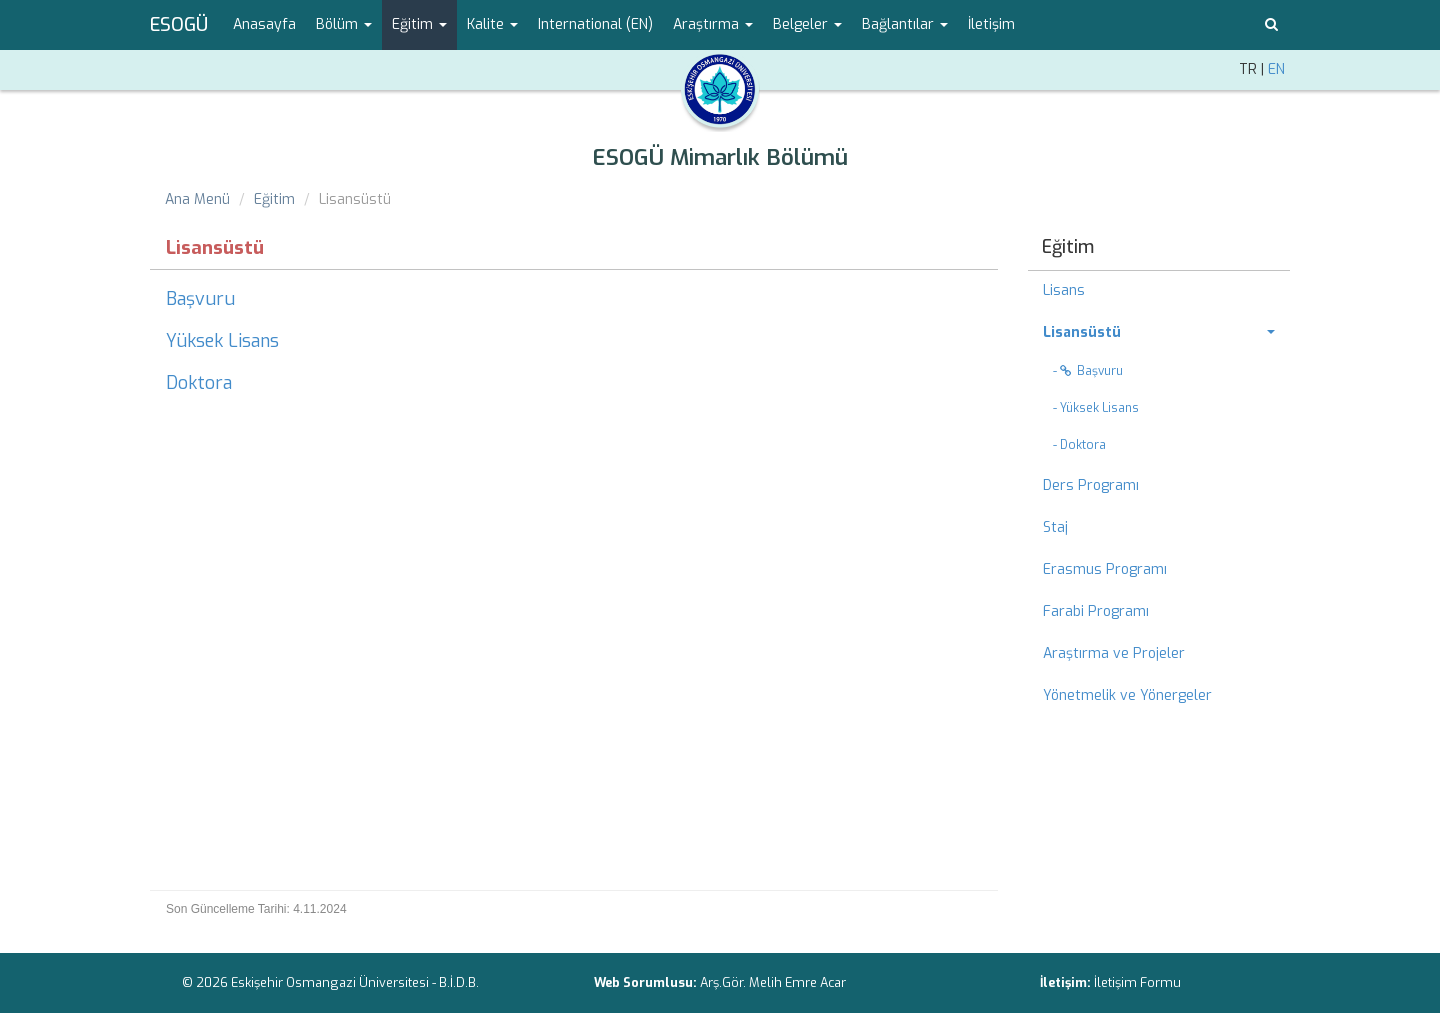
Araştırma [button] (713, 24)
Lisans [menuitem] (1064, 290)
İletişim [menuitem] (991, 24)
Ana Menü (197, 199)
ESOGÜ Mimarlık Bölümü (720, 157)
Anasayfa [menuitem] (264, 24)
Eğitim (274, 199)
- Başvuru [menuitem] (1088, 371)
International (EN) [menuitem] (595, 24)
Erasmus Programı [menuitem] (1105, 569)
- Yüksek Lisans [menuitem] (1096, 408)
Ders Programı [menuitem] (1091, 485)
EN (1276, 69)
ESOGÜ (179, 25)
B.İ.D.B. (459, 982)
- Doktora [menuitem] (1079, 445)
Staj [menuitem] (1055, 527)
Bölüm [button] (344, 24)
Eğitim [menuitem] (1068, 247)
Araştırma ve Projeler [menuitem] (1114, 653)
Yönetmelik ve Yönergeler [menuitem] (1127, 695)
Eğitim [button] (419, 24)
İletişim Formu (1137, 982)
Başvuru (200, 299)
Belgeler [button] (807, 24)
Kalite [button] (492, 24)
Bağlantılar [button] (905, 24)
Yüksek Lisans (222, 341)
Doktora (199, 383)
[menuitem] (1159, 333)
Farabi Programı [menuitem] (1096, 611)
